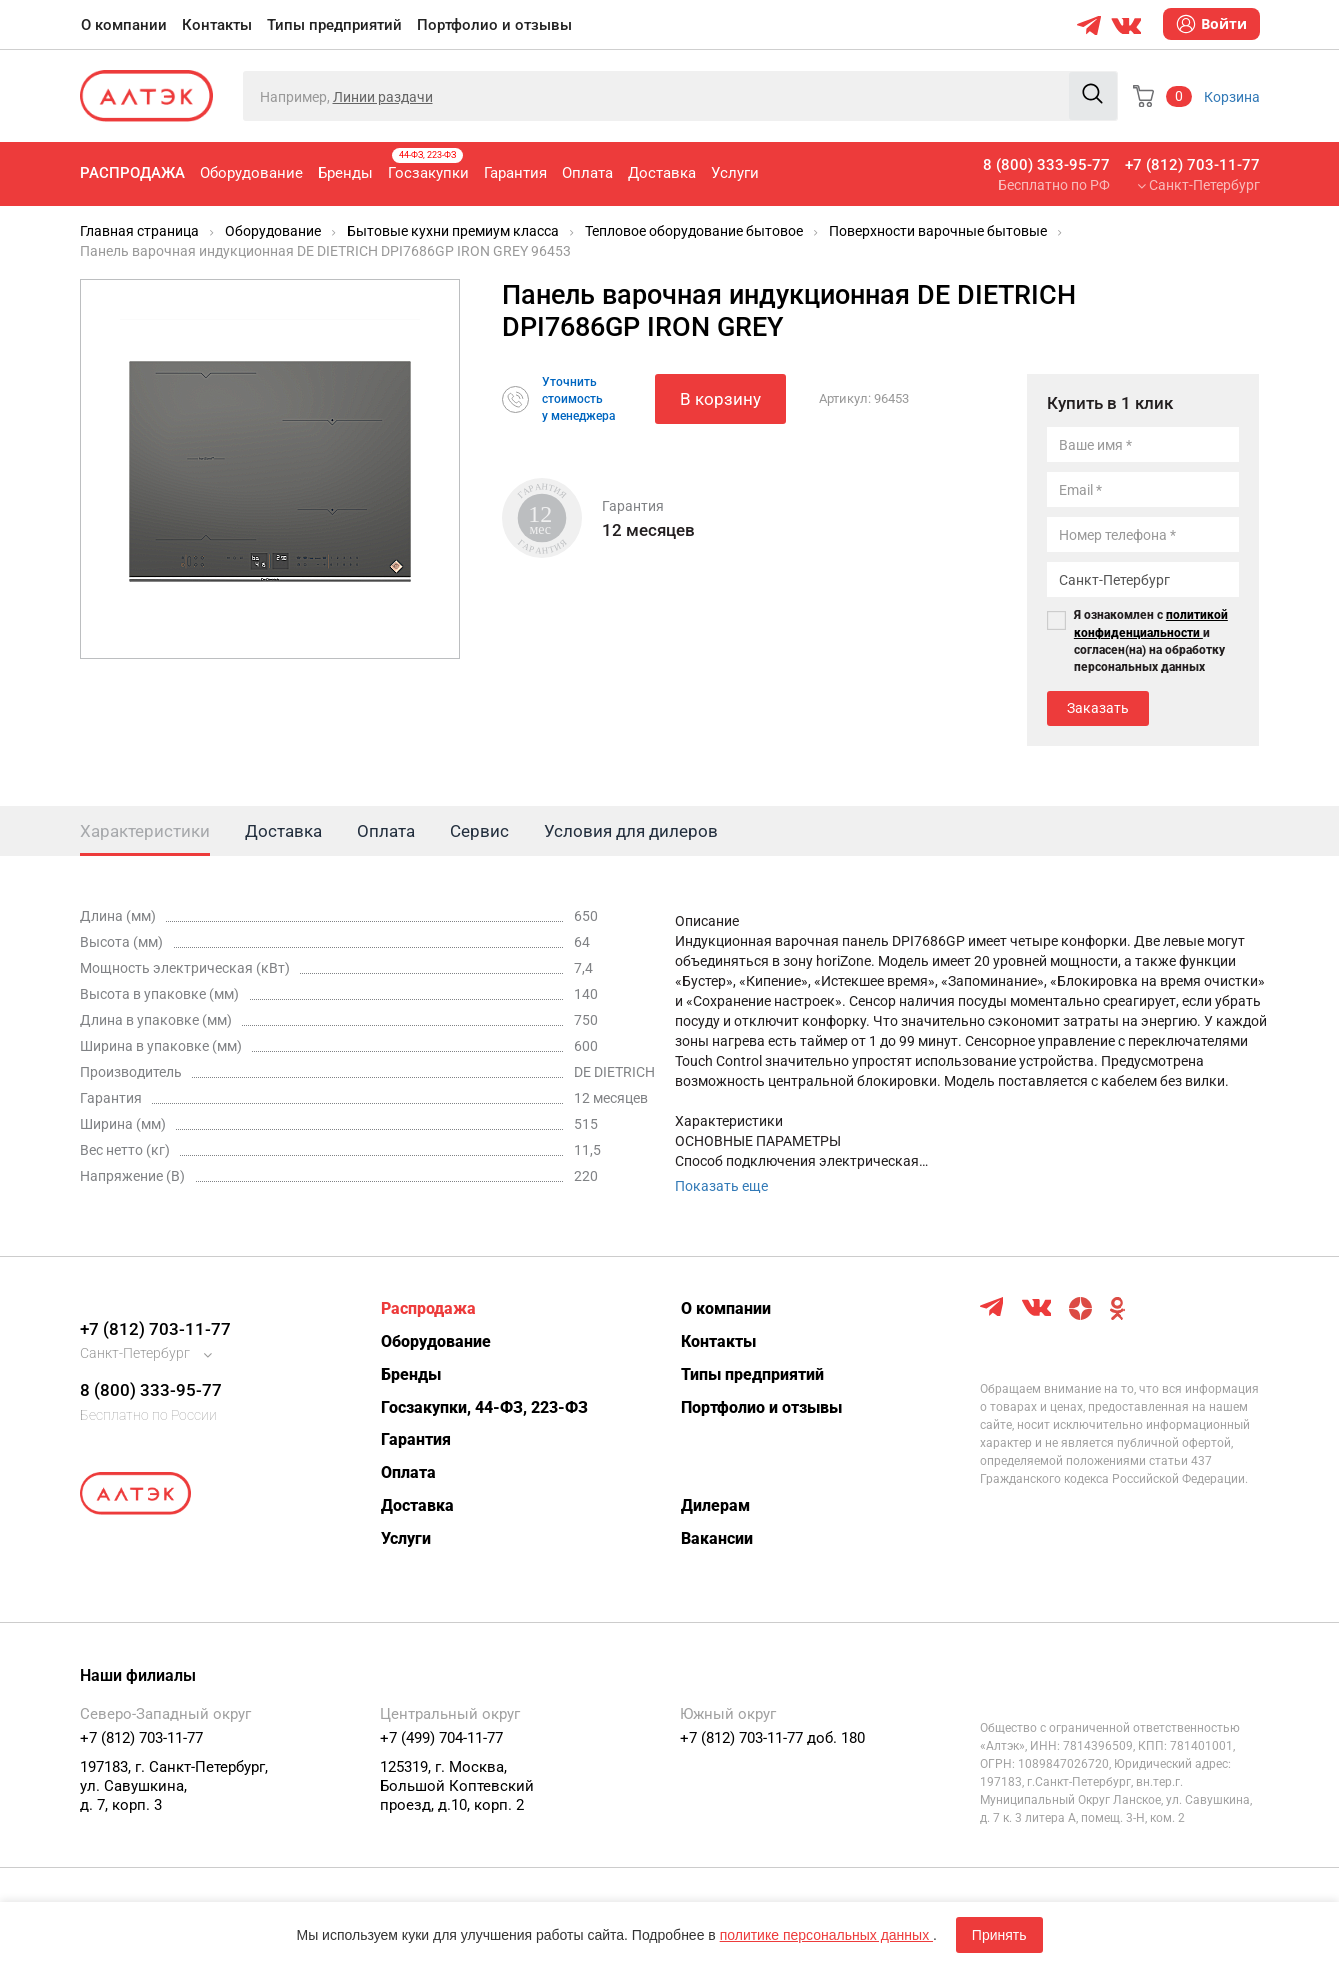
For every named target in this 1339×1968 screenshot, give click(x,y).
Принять (999, 1935)
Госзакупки (428, 165)
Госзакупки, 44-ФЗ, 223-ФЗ (484, 1407)
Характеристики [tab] (145, 831)
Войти (1211, 24)
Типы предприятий (334, 25)
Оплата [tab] (386, 831)
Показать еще (721, 1186)
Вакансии (717, 1538)
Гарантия (515, 173)
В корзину (720, 399)
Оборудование (251, 173)
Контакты (217, 25)
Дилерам (715, 1505)
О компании (124, 25)
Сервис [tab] (479, 831)
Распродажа (132, 173)
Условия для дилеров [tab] (631, 831)
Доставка (662, 173)
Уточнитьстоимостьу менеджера (578, 399)
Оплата (587, 173)
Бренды (345, 173)
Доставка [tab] (283, 831)
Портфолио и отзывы (494, 25)
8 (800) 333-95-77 (1046, 165)
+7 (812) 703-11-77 (1192, 165)
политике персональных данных (826, 1935)
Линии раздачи (383, 97)
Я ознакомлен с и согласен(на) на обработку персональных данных (1151, 640)
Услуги (735, 173)
